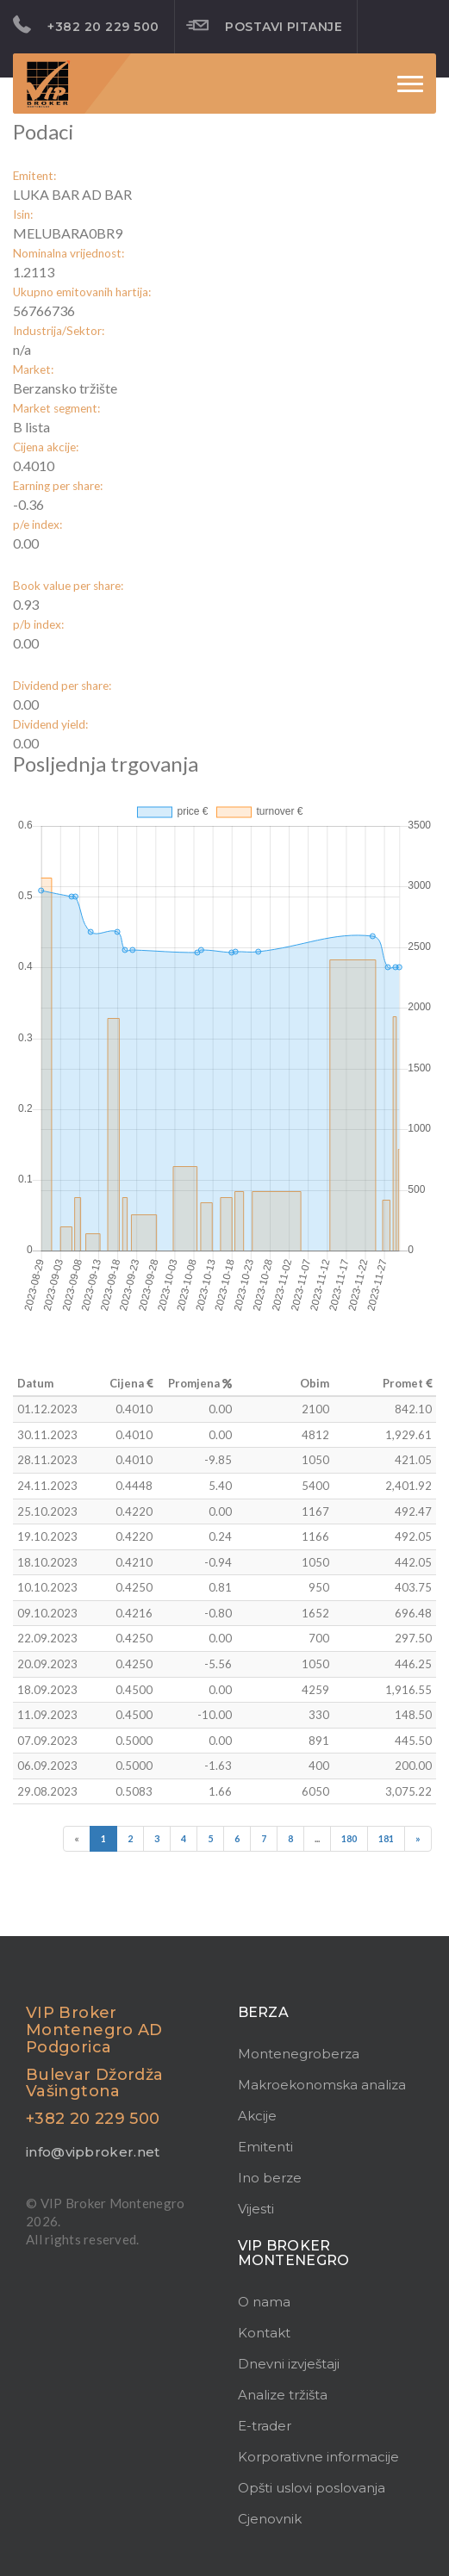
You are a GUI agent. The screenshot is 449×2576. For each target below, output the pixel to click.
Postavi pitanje (264, 26)
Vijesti (256, 2208)
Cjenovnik (270, 2519)
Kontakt (264, 2333)
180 (349, 1838)
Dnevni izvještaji (289, 2364)
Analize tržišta (282, 2395)
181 (386, 1838)
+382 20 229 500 (86, 25)
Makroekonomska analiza (322, 2084)
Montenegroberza (298, 2053)
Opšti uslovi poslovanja (311, 2488)
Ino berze (270, 2177)
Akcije (257, 2115)
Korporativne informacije (318, 2457)
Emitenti (265, 2146)
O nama (264, 2302)
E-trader (264, 2426)
